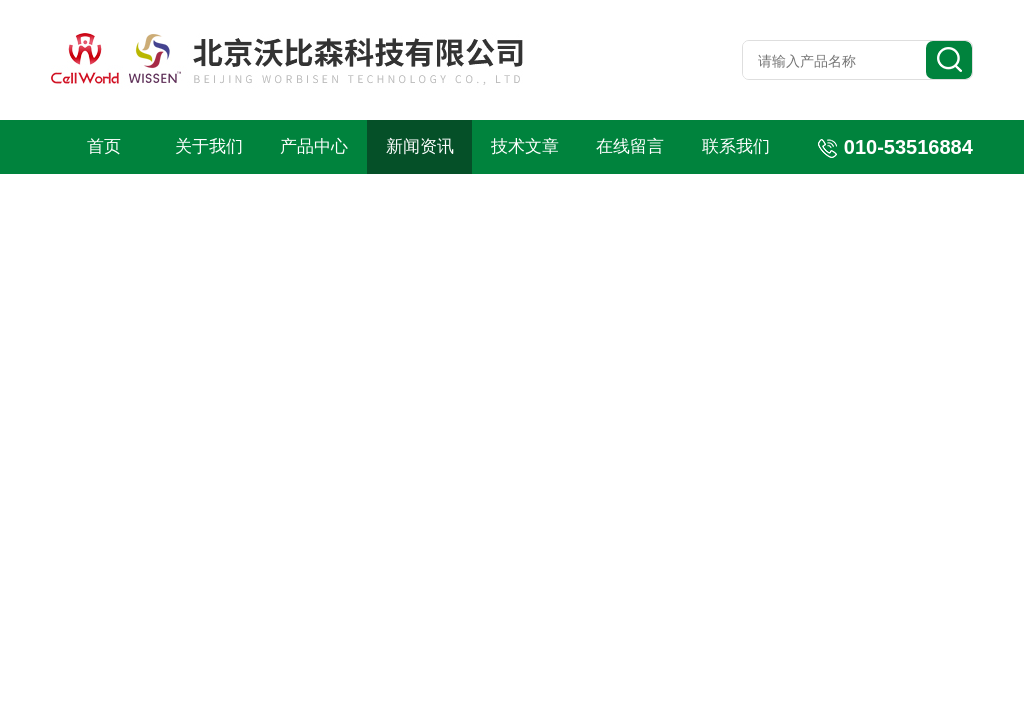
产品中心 (314, 146)
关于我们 (209, 146)
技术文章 (525, 146)
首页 (104, 146)
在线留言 (630, 146)
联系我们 (736, 146)
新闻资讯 (420, 146)
